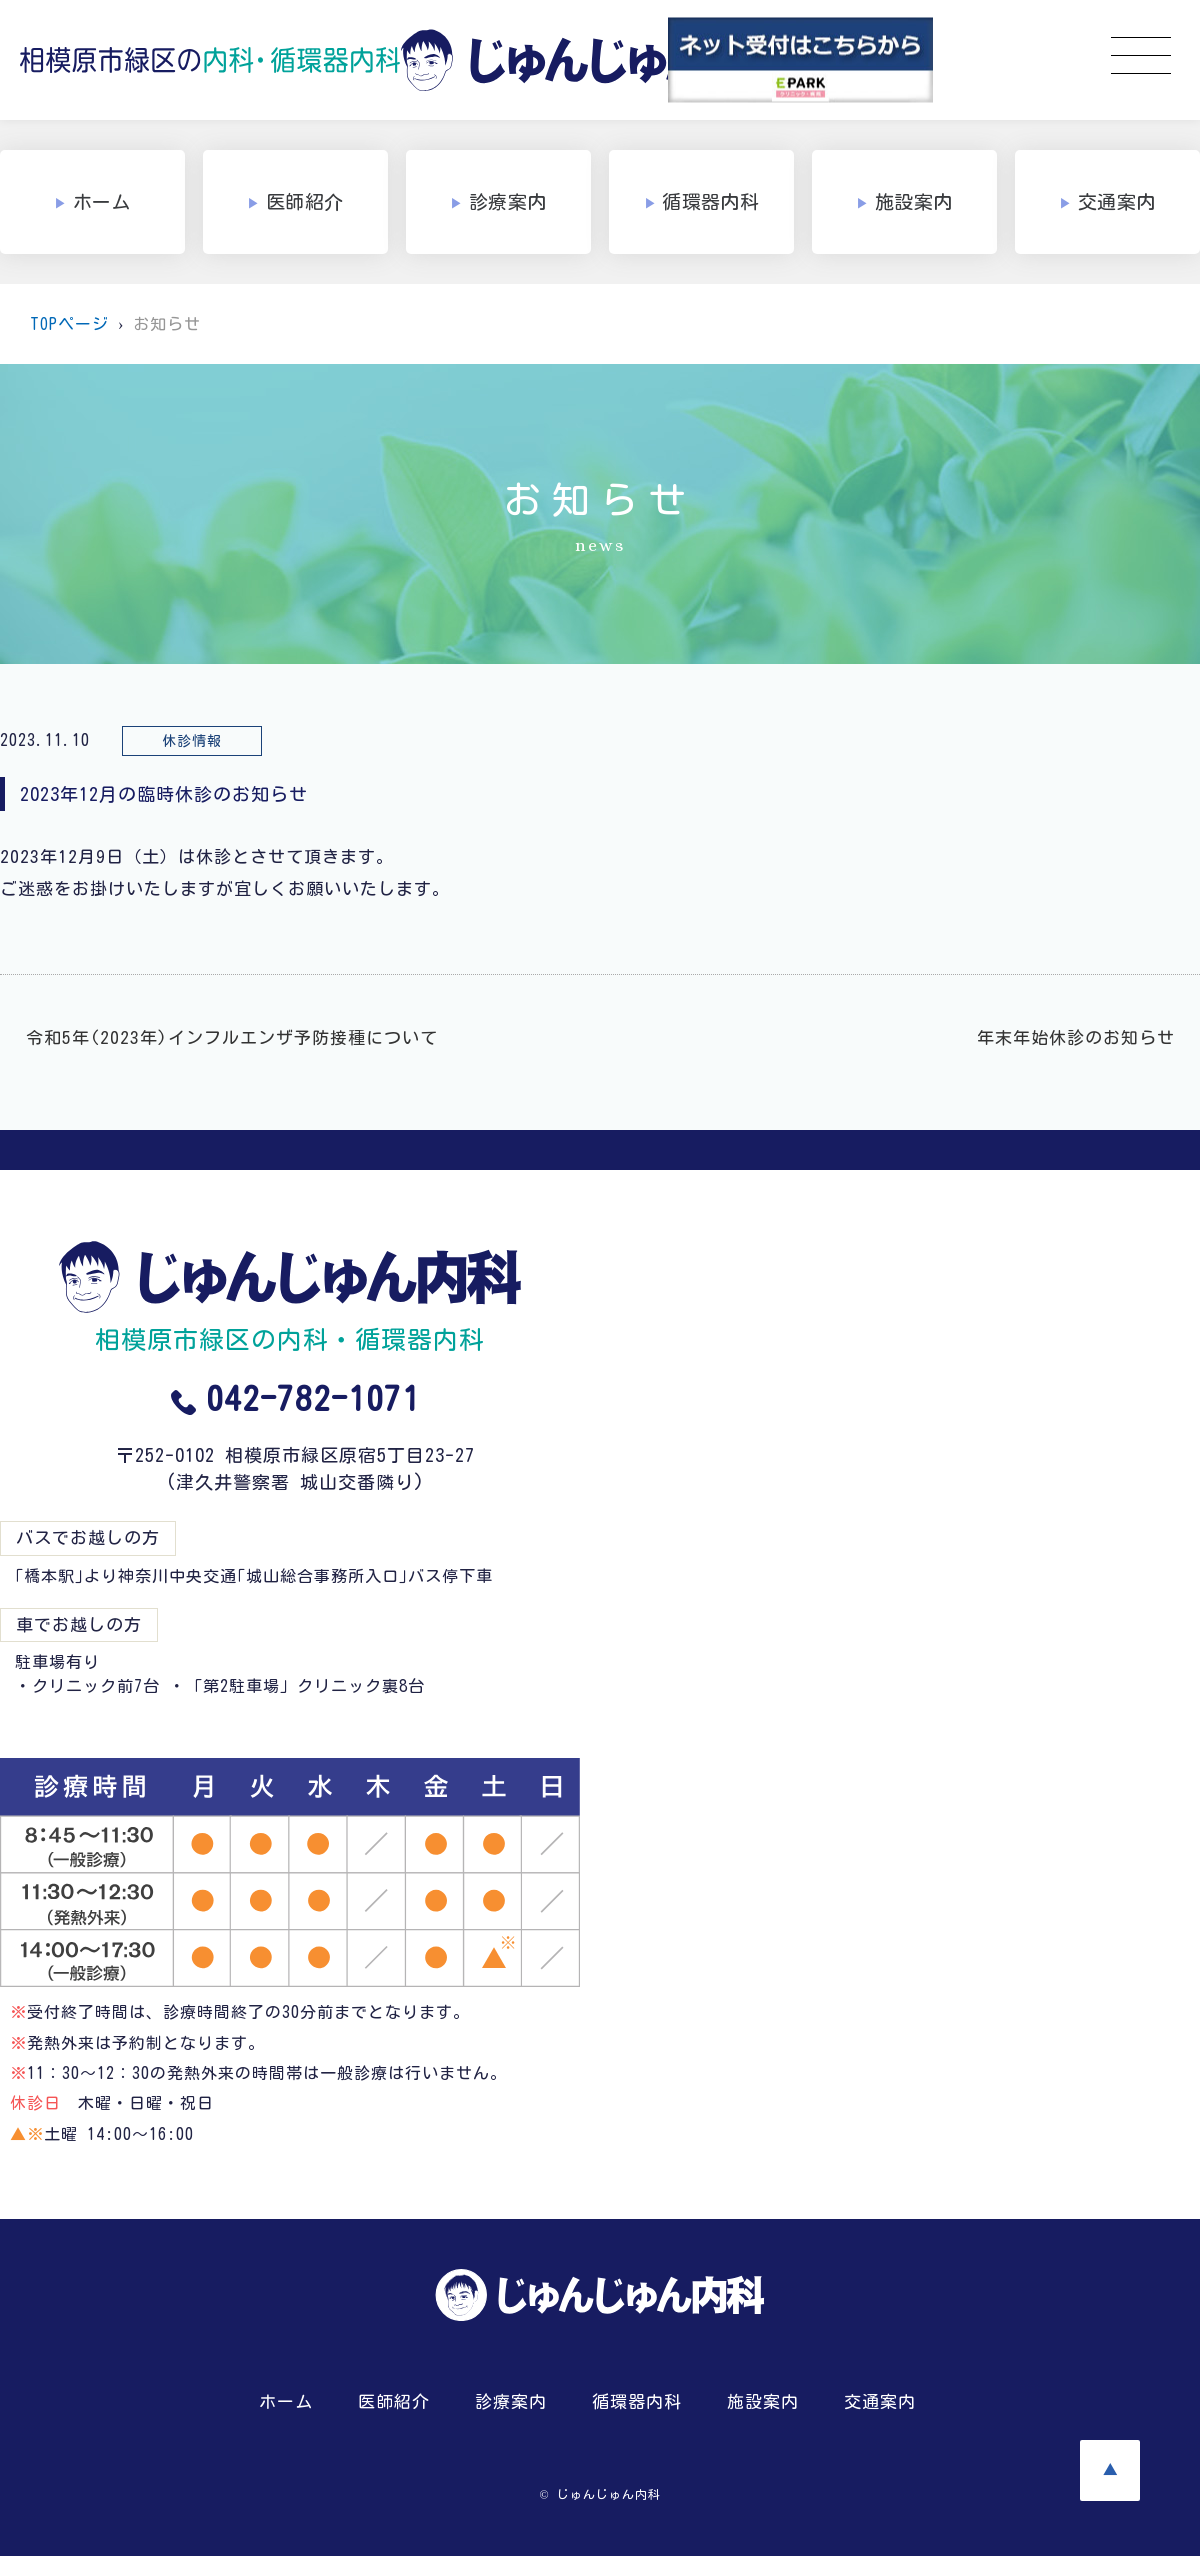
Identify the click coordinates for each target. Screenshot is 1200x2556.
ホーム (286, 2401)
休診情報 (192, 741)
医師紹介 (394, 2401)
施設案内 (763, 2401)
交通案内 (880, 2401)
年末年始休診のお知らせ (1076, 1037)
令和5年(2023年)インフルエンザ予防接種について (232, 1037)
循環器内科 (637, 2401)
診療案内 (511, 2401)
